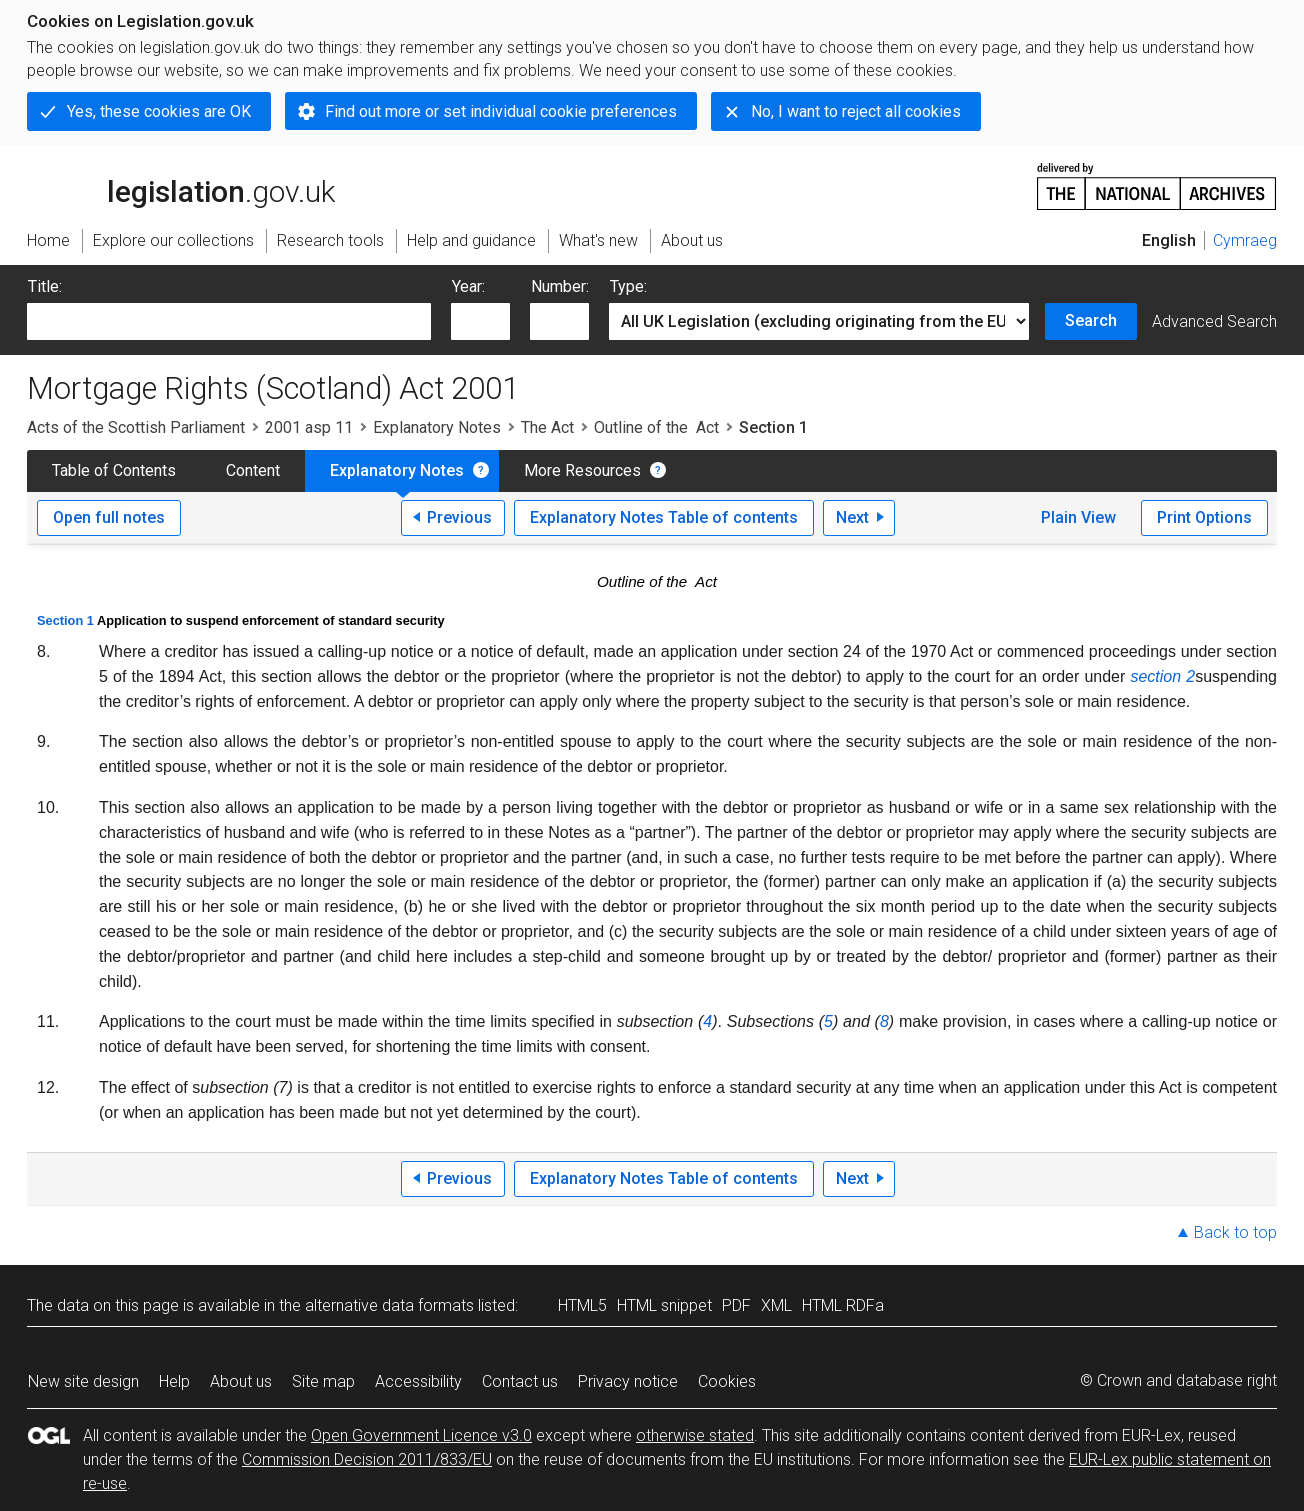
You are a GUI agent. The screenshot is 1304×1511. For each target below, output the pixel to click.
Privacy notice (628, 1381)
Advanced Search (1214, 321)
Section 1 (65, 620)
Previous (459, 517)
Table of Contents (114, 470)
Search (1091, 320)
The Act (547, 427)
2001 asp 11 (309, 427)
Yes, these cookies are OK (159, 111)
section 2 (1162, 676)
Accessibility (418, 1381)
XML (776, 1305)
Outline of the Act (656, 427)
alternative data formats (389, 1305)
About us (241, 1381)
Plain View (1078, 517)
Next (852, 517)
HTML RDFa (843, 1305)
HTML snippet (664, 1305)
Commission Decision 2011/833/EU (367, 1459)
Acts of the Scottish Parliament (136, 427)
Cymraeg (1245, 240)
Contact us (520, 1381)
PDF (736, 1305)
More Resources (582, 470)
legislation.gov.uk (181, 185)
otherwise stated (695, 1435)
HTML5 (582, 1305)
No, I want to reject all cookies (856, 111)
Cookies (727, 1381)
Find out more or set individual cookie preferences (501, 111)
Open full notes (109, 517)
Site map (323, 1381)
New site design (83, 1381)
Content (253, 470)
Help (174, 1381)
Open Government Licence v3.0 (421, 1435)
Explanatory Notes (437, 427)
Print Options (1204, 517)
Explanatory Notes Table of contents (664, 517)
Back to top (1235, 1232)
